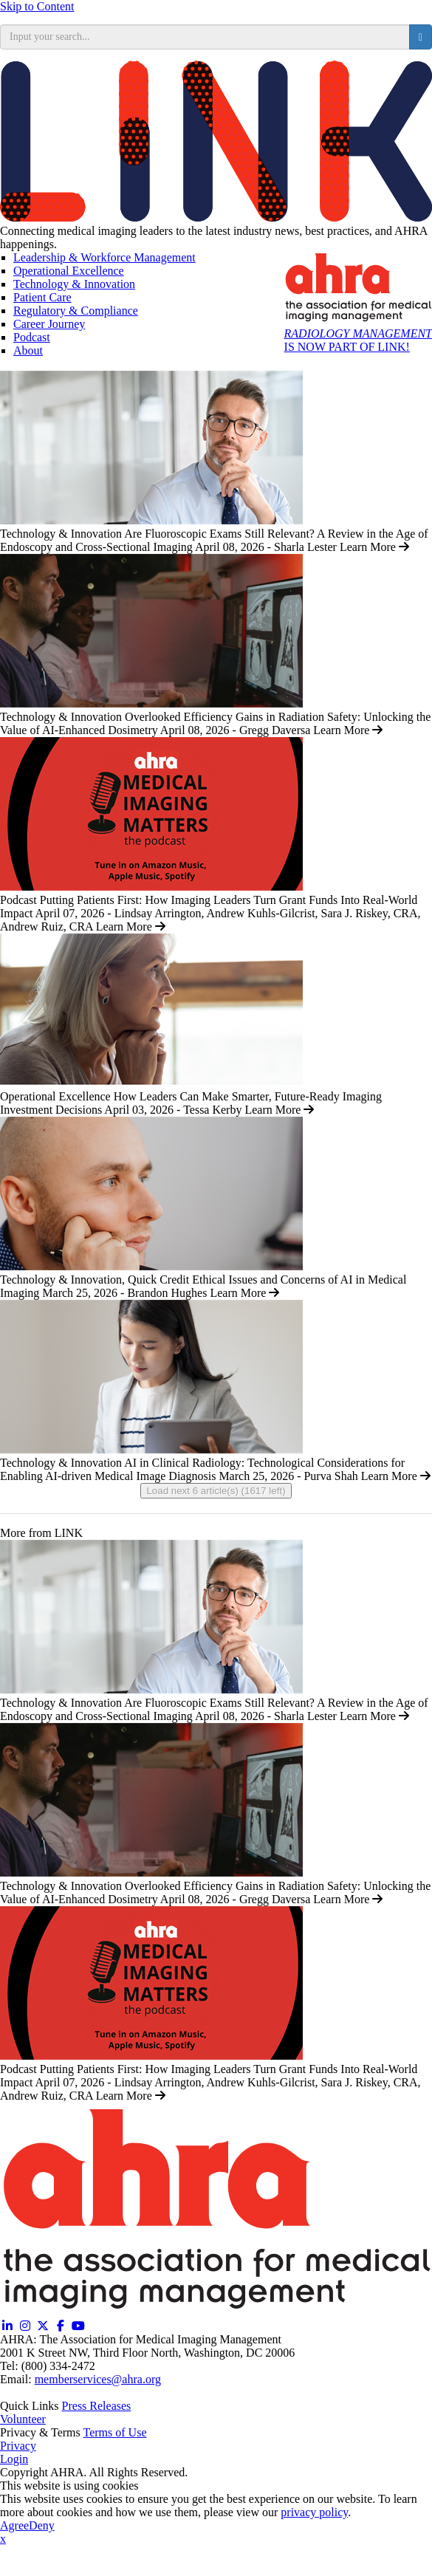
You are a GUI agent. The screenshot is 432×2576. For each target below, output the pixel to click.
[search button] (420, 36)
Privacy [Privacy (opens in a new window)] (18, 2445)
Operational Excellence (68, 270)
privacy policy (314, 2512)
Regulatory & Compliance (75, 310)
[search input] (205, 36)
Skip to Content (37, 6)
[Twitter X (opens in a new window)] (42, 2326)
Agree (14, 2525)
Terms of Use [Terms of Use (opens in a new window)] (115, 2432)
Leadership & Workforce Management (104, 257)
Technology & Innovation (74, 284)
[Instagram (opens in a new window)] (25, 2326)
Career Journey (49, 324)
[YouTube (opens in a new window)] (78, 2326)
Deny (42, 2525)
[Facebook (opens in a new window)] (60, 2326)
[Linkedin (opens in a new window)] (7, 2326)
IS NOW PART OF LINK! (358, 340)
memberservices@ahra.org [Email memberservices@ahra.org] (98, 2379)
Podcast (31, 337)
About (28, 350)
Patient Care (42, 297)
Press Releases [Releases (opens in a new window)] (96, 2405)
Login (14, 2459)
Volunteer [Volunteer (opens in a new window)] (23, 2419)
